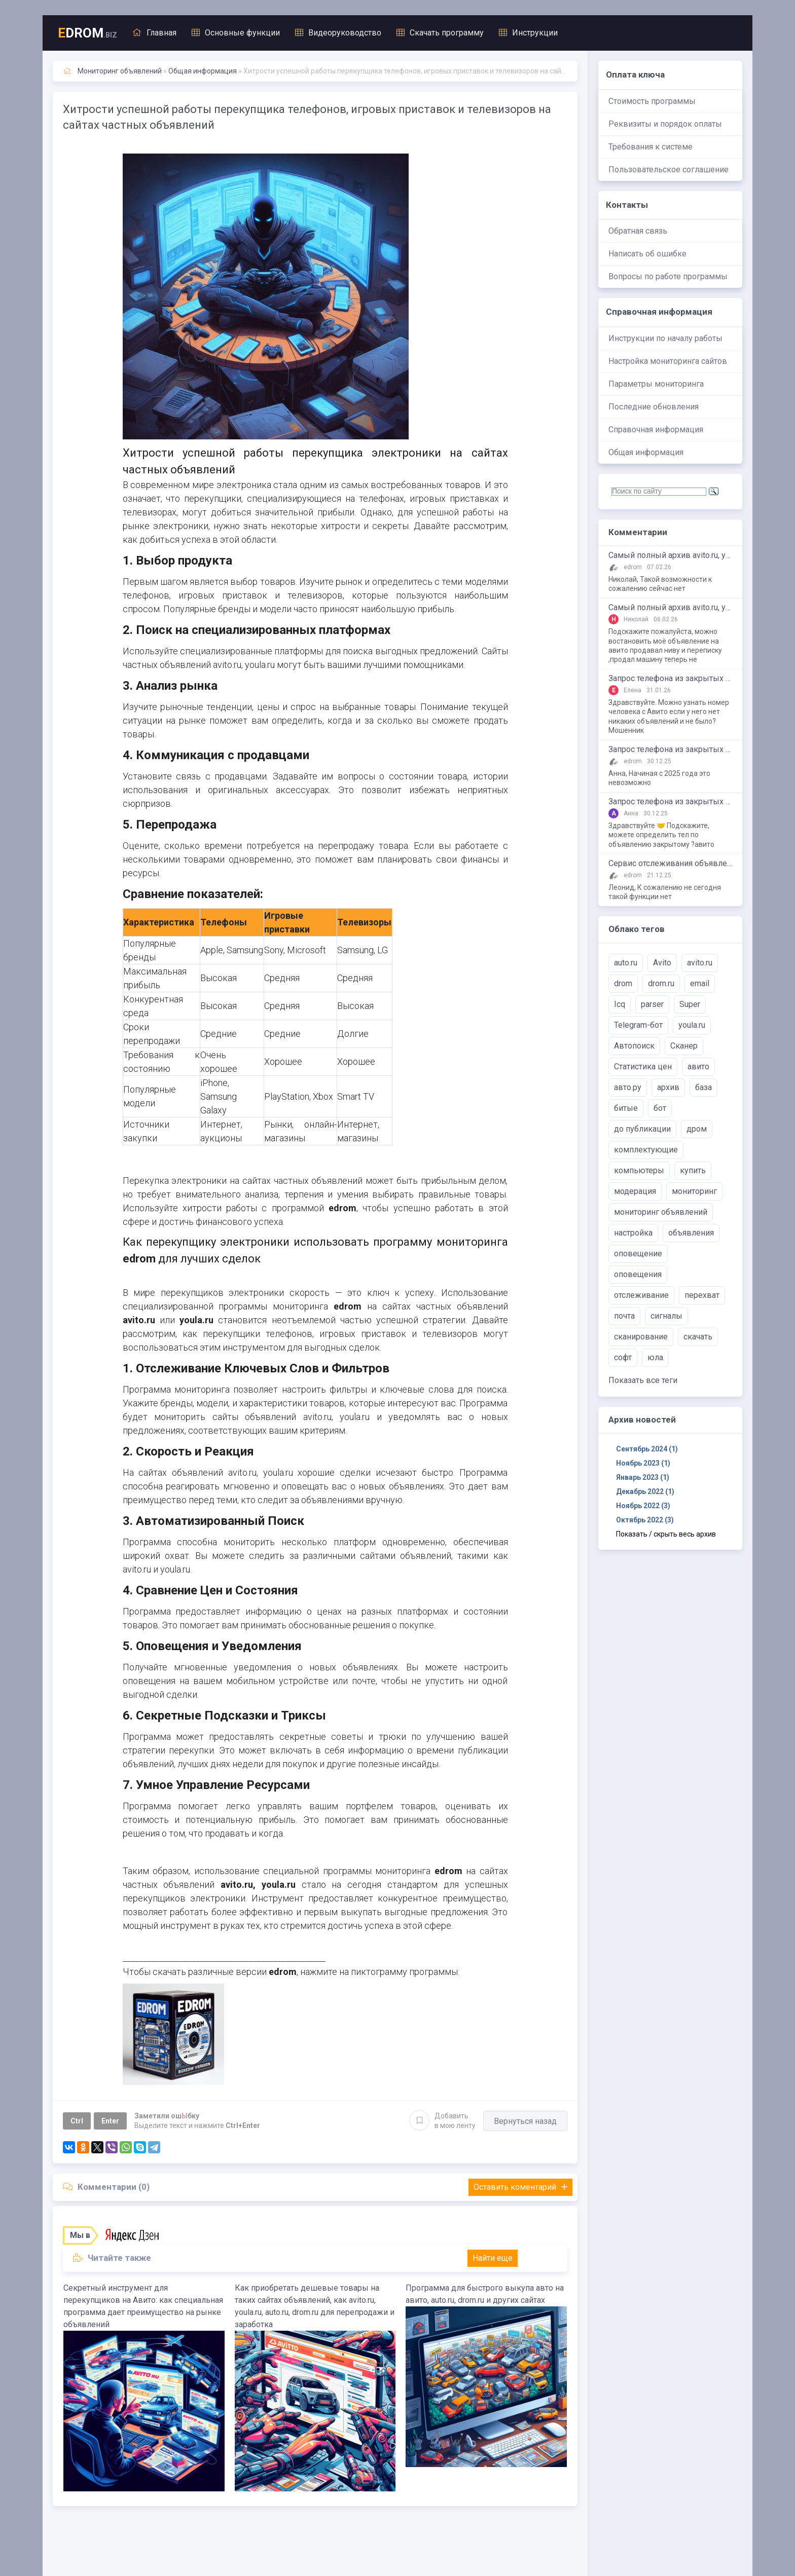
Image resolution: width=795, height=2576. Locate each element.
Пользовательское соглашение (668, 169)
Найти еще (493, 2258)
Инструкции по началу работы (665, 338)
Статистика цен (643, 1066)
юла (655, 1357)
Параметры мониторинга (656, 384)
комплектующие (646, 1149)
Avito (662, 962)
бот (660, 1108)
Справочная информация (655, 429)
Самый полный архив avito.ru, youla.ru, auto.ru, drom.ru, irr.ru (670, 555)
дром (696, 1129)
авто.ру (627, 1087)
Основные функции (236, 33)
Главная (154, 33)
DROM (87, 33)
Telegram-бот (638, 1025)
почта (624, 1316)
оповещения (638, 1274)
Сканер (684, 1046)
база (703, 1087)
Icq (619, 1004)
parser (652, 1004)
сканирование (641, 1336)
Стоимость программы (652, 101)
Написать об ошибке (647, 253)
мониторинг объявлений (660, 1212)
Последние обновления (653, 407)
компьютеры (639, 1170)
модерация (635, 1191)
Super (689, 1004)
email (699, 983)
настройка (633, 1233)
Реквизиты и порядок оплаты (665, 124)
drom (623, 983)
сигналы (666, 1316)
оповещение (638, 1253)
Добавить (442, 2120)
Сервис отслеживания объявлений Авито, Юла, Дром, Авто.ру (670, 864)
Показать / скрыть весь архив (666, 1534)
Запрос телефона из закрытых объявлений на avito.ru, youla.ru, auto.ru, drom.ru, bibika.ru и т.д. (670, 679)
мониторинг (694, 1191)
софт (623, 1357)
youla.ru (691, 1025)
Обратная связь (637, 231)
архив (668, 1087)
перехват (701, 1295)
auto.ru (625, 962)
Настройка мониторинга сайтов (667, 361)
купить (693, 1170)
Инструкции (528, 33)
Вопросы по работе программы (668, 276)
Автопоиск (634, 1046)
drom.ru (661, 983)
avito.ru (699, 962)
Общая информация (645, 452)
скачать (697, 1336)
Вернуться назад (525, 2121)
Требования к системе (650, 147)
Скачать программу (440, 33)
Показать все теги (642, 1380)
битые (626, 1108)
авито (698, 1066)
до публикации (642, 1129)
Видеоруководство (338, 33)
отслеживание (641, 1295)
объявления (691, 1233)
